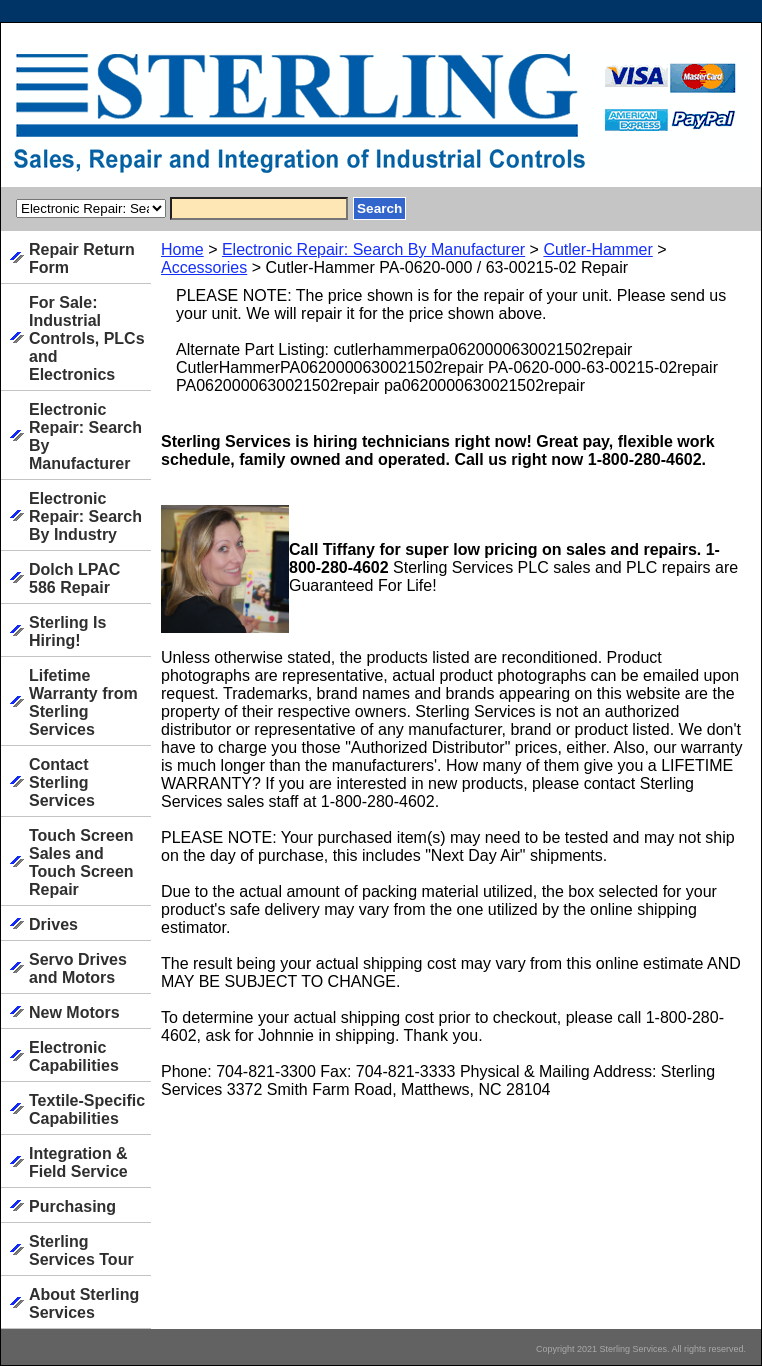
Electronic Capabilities (74, 1056)
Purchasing (72, 1206)
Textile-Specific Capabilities (87, 1109)
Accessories (204, 267)
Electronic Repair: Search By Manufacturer (373, 249)
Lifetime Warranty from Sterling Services (83, 702)
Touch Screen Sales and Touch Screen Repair (81, 862)
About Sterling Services (84, 1303)
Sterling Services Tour (81, 1250)
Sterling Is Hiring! (67, 631)
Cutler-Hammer (597, 249)
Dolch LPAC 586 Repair (74, 578)
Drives (53, 924)
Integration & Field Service (78, 1162)
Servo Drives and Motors (78, 968)
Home (182, 249)
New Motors (74, 1012)
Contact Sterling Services (62, 782)
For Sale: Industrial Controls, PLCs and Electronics (87, 338)
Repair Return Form (82, 258)
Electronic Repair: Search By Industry (85, 516)
